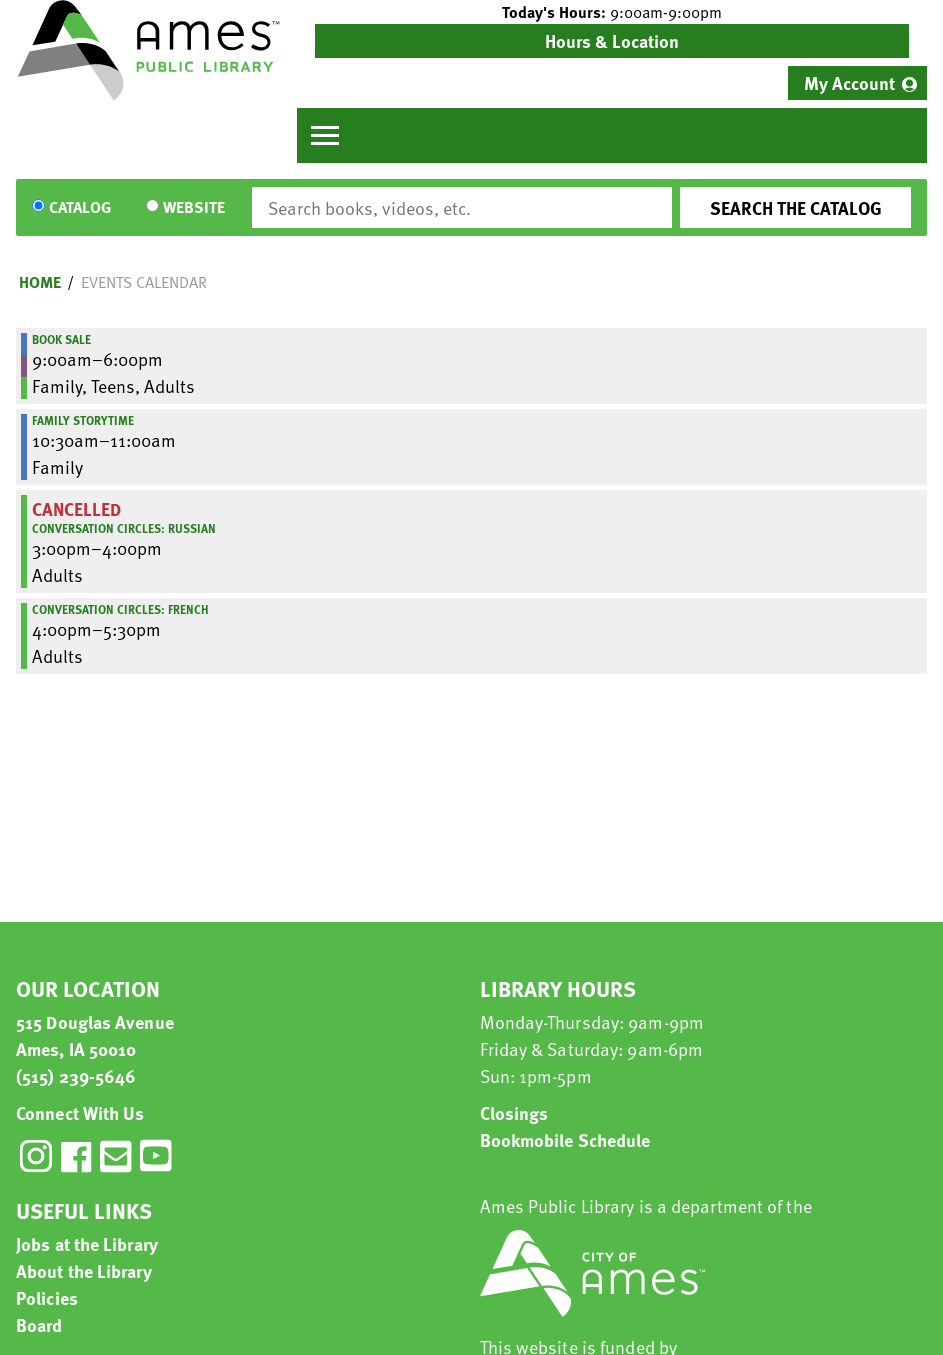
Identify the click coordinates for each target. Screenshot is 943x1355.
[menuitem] (857, 83)
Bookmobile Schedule (565, 1139)
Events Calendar (144, 282)
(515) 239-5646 (76, 1075)
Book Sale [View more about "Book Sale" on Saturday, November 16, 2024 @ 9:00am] (61, 339)
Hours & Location (612, 40)
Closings (514, 1112)
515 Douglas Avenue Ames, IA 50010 (95, 1035)
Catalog (80, 208)
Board (39, 1324)
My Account (849, 82)
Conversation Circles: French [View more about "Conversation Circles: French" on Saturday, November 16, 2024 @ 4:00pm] (120, 609)
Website (194, 208)
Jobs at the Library (87, 1243)
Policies (47, 1297)
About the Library (84, 1270)
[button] (612, 12)
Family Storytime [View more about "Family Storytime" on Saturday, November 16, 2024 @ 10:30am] (83, 420)
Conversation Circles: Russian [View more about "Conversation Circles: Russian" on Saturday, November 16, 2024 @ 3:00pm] (124, 528)
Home (40, 282)
